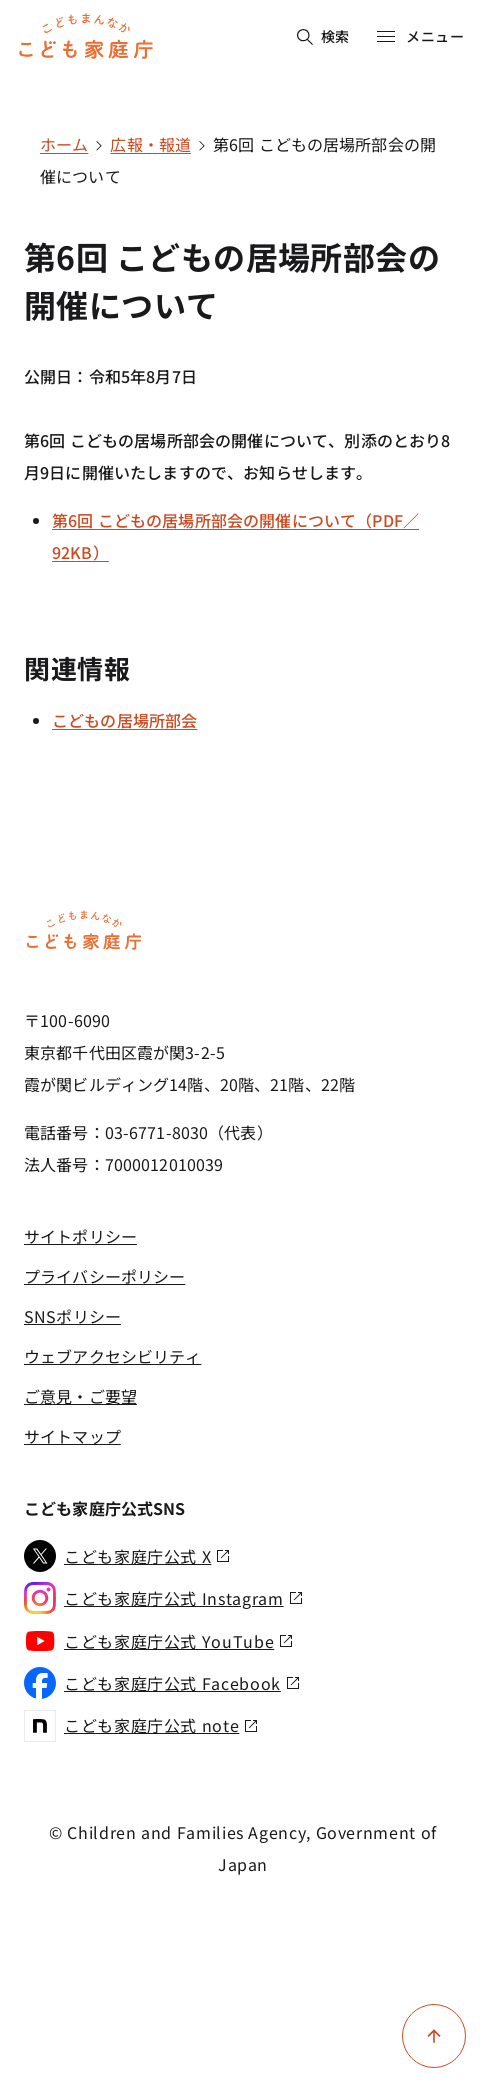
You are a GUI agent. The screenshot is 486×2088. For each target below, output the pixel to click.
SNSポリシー (72, 1316)
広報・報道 (150, 144)
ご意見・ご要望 (80, 1396)
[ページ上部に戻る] (434, 2036)
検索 (323, 36)
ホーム (64, 144)
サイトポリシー (80, 1236)
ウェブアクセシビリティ (112, 1356)
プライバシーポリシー (104, 1276)
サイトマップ (72, 1436)
